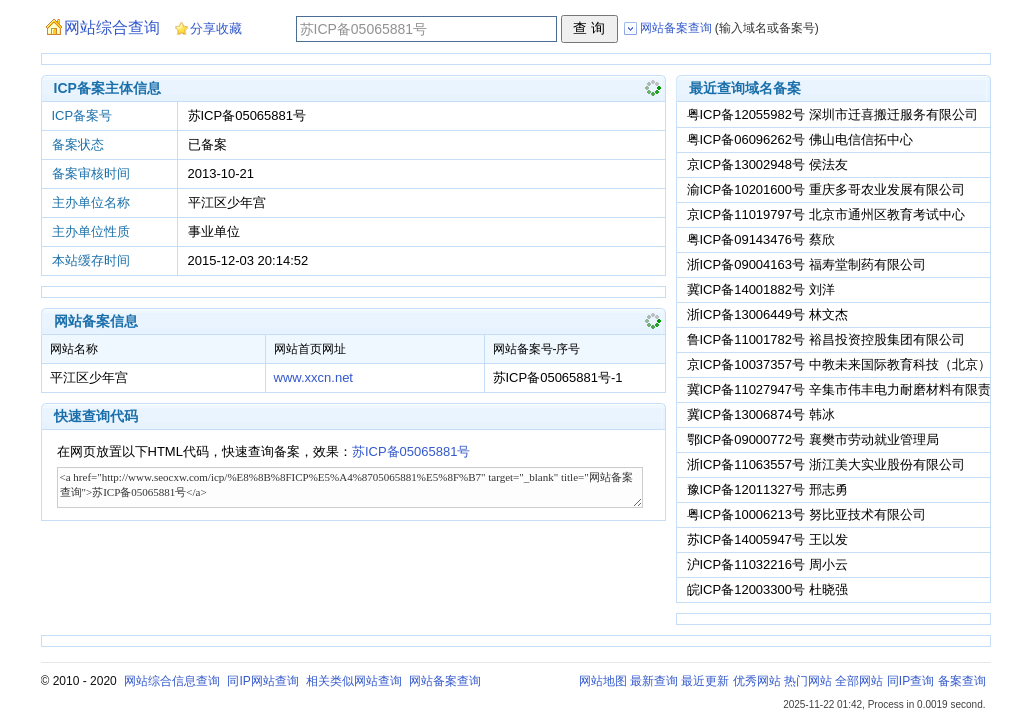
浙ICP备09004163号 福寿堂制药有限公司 (806, 264)
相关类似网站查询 (354, 681)
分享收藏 (216, 28)
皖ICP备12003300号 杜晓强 (767, 589)
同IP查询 (910, 681)
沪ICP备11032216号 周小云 (767, 564)
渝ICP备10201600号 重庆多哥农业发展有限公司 (826, 189)
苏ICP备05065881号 (411, 451)
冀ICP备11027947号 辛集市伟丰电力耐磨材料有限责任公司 (858, 389)
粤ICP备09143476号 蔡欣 (761, 239)
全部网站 (859, 681)
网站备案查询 (445, 681)
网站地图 (603, 681)
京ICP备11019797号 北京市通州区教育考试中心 (826, 214)
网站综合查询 (112, 27)
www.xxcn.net (313, 377)
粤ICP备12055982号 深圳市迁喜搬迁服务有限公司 (832, 114)
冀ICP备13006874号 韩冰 (761, 414)
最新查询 (654, 681)
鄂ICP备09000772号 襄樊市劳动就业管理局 (813, 439)
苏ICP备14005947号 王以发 (767, 539)
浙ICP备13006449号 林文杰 (767, 314)
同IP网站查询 (262, 681)
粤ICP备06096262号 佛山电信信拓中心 (800, 139)
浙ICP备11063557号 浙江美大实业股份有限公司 (826, 464)
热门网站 (808, 681)
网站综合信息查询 (172, 681)
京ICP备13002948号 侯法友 (767, 164)
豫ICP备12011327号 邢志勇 (767, 489)
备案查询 (962, 681)
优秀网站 (757, 681)
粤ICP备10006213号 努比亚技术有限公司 (806, 514)
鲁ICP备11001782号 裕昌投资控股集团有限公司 (826, 339)
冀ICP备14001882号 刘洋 (761, 289)
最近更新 (705, 681)
